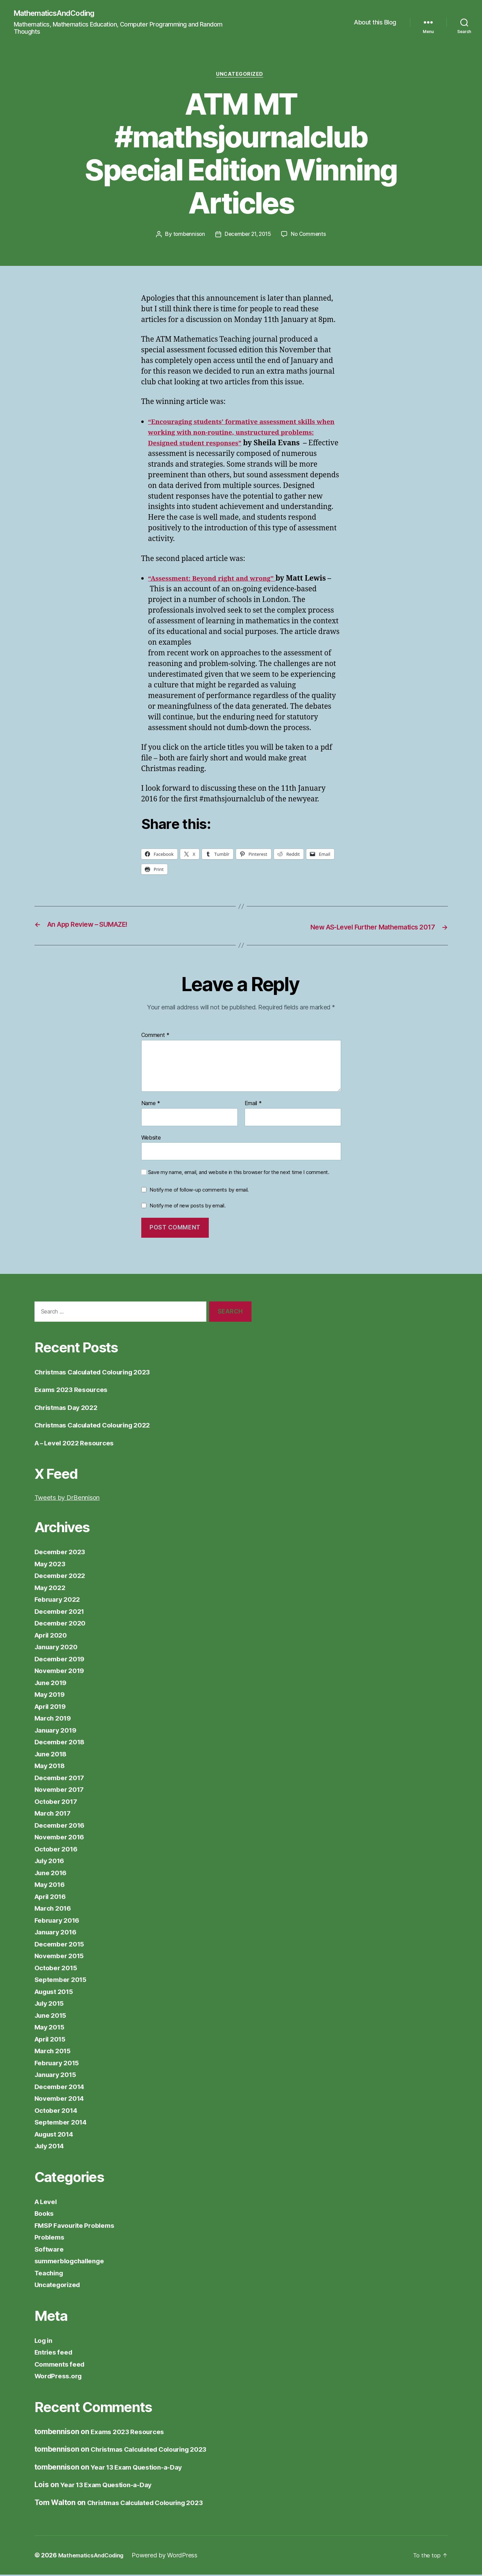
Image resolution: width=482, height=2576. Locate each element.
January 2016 (58, 1933)
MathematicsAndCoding (59, 14)
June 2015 (52, 2016)
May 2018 (51, 1767)
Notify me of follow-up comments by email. (199, 1191)
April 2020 (52, 1636)
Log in (44, 2341)
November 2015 (62, 1957)
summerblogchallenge (73, 2262)
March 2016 (54, 1909)
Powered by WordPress (172, 2556)
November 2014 (62, 2099)
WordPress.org (60, 2377)
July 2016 (51, 1862)
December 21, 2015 (248, 236)
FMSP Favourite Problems (78, 2226)
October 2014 (58, 2111)
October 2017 (58, 1802)
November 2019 (62, 1672)
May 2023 (51, 1564)
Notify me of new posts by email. (187, 1206)
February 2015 (59, 2063)
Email (253, 1105)
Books (45, 2214)
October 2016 (58, 1850)
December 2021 (62, 1612)
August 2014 (56, 2135)
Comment (155, 1036)
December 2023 (62, 1553)
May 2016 (51, 1885)
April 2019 (52, 1707)
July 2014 (51, 2147)
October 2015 (58, 1968)
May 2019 (51, 1695)
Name (150, 1105)
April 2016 (52, 1897)
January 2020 (58, 1648)
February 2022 (59, 1600)
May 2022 (51, 1588)
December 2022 (62, 1576)
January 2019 (58, 1731)
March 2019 (54, 1719)
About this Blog (375, 22)
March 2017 (54, 1814)
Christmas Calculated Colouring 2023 (99, 1373)
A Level (47, 2202)
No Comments (311, 236)
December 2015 (62, 1945)
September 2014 (63, 2123)
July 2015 (51, 2004)
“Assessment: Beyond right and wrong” (219, 580)
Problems (50, 2238)
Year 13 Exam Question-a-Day (142, 2468)
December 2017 (62, 1778)
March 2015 (54, 2052)
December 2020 (62, 1624)
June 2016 (52, 1873)
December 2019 (62, 1659)
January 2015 (57, 2075)
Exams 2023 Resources (74, 1390)
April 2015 (52, 2040)
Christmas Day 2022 (69, 1408)
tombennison (186, 236)
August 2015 (56, 1992)
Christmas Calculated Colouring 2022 (99, 1426)
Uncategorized (241, 76)
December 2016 (62, 1826)
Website (151, 1138)
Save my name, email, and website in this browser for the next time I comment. (238, 1174)
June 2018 (52, 1755)
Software (50, 2250)
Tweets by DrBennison (72, 1498)
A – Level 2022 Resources (79, 1444)
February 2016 (59, 1921)
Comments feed (62, 2365)
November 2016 (62, 1838)
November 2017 (62, 1790)
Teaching (50, 2273)
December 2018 (62, 1743)
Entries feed (55, 2353)
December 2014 (62, 2087)
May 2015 (51, 2028)
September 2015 (63, 1980)
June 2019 (52, 1683)
